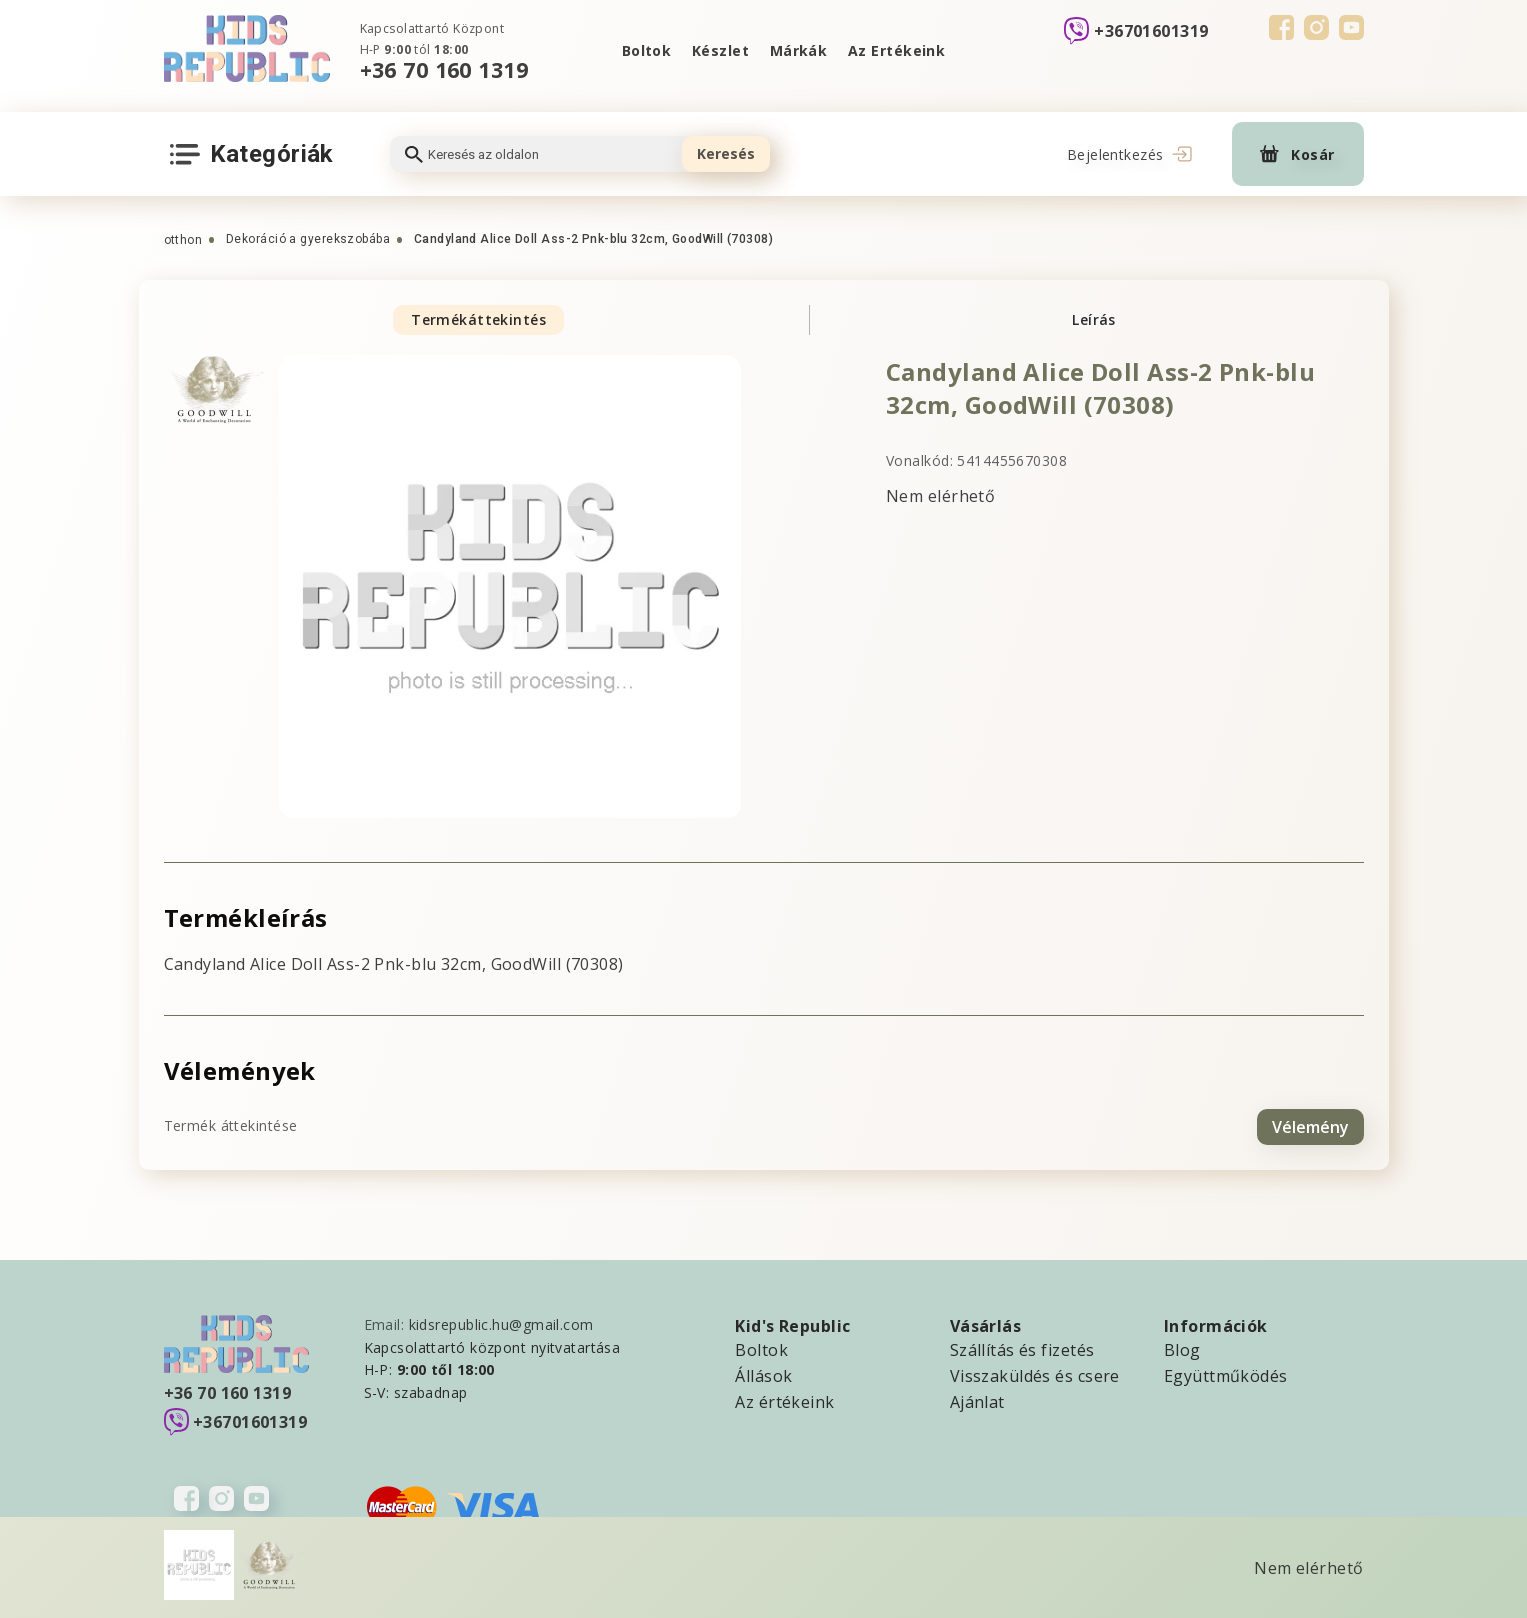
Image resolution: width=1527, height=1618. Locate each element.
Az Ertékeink (898, 50)
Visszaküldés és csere (1035, 1373)
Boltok (644, 50)
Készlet (719, 50)
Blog (1182, 1347)
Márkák (799, 50)
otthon (183, 240)
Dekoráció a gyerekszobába (308, 239)
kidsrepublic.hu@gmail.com (501, 1321)
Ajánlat (977, 1399)
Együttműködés (1226, 1373)
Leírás (1094, 319)
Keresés (726, 153)
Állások (763, 1373)
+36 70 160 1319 (444, 69)
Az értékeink (784, 1399)
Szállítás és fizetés (1022, 1347)
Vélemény (1310, 1124)
